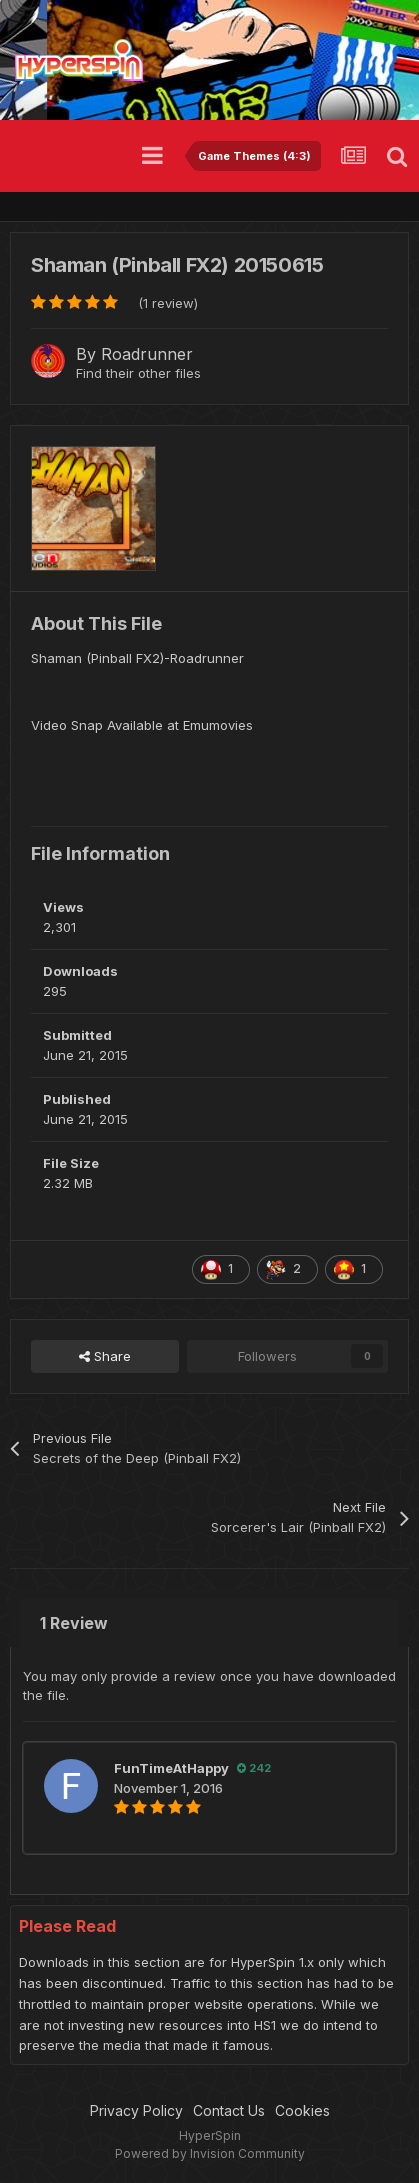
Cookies (302, 2110)
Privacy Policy (136, 2110)
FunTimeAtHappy (171, 1768)
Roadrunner (147, 354)
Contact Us (229, 2110)
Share (105, 1356)
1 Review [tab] (74, 1623)
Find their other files (138, 373)
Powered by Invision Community (210, 2153)
